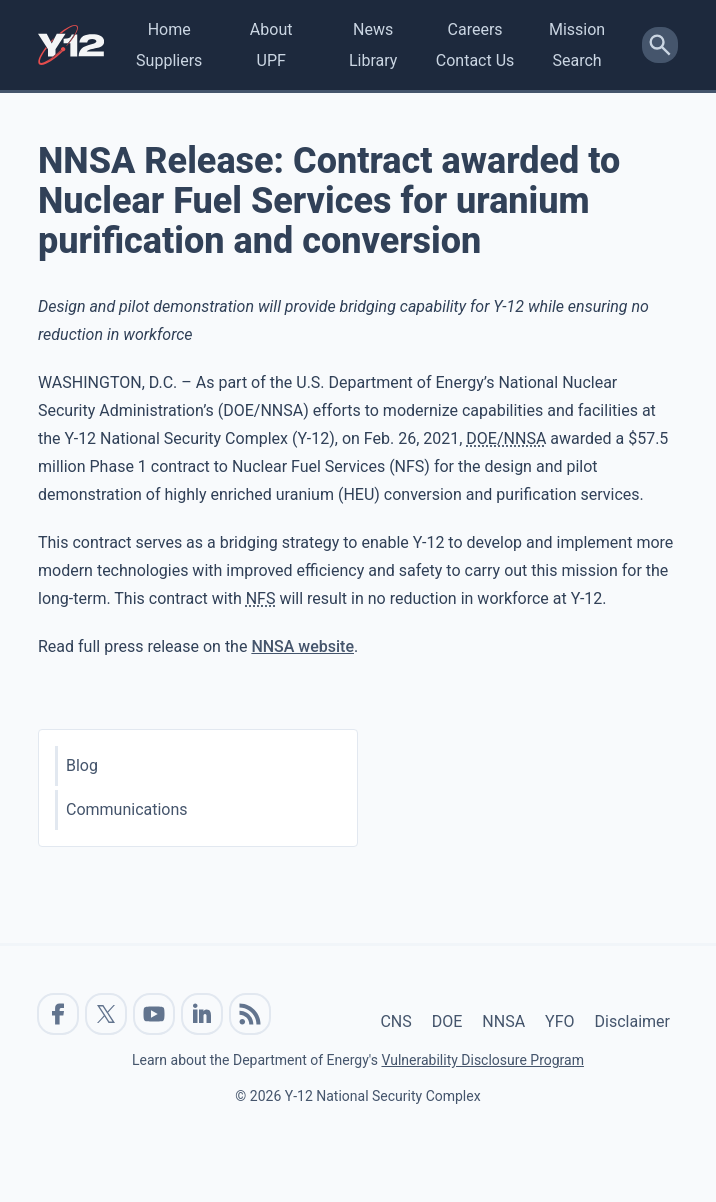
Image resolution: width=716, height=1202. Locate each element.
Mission (577, 29)
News (373, 29)
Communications (127, 809)
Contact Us (475, 60)
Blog (82, 765)
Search (576, 60)
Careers (475, 29)
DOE (447, 1021)
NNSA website (302, 646)
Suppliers (169, 60)
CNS (395, 1021)
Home (169, 29)
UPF (271, 60)
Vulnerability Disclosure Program (482, 1060)
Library (373, 60)
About (271, 29)
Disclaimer (632, 1021)
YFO (559, 1021)
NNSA (503, 1021)
